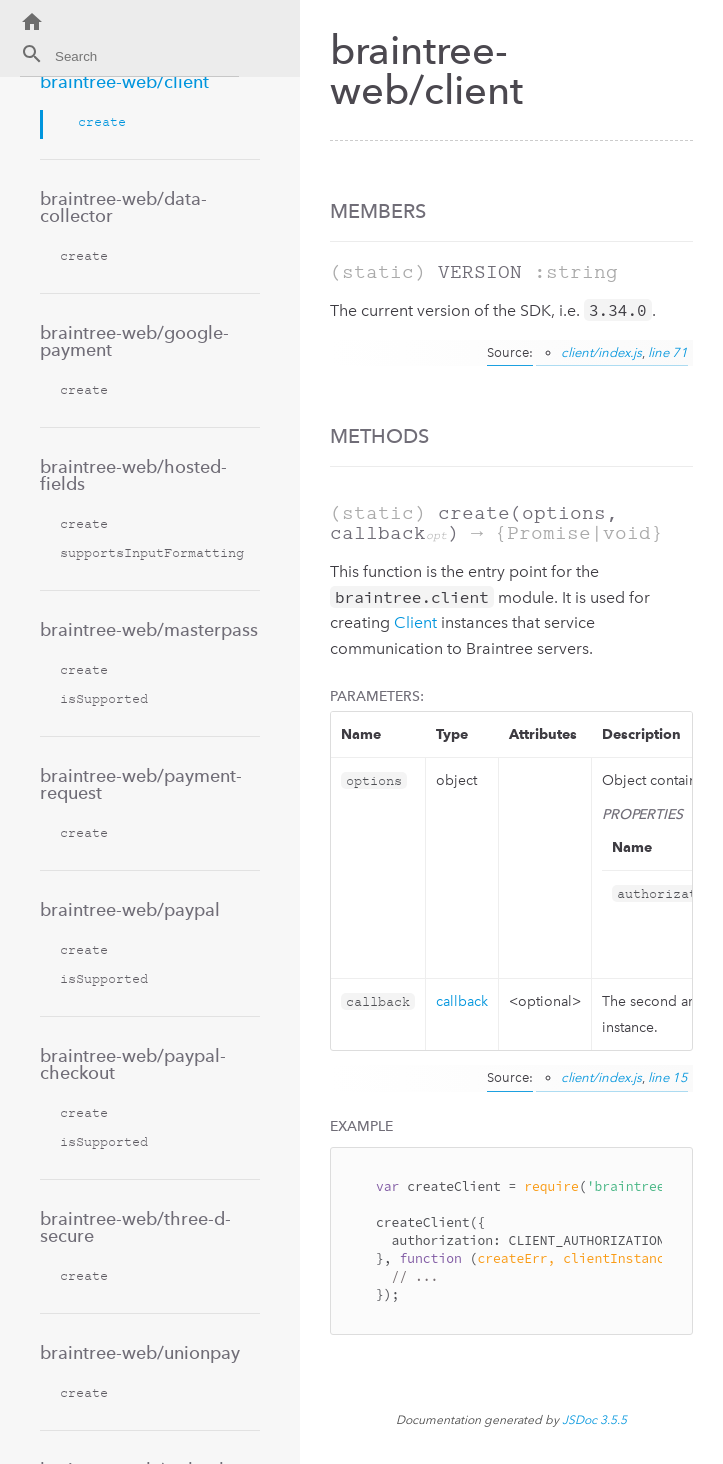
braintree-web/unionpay (140, 1352)
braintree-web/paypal (130, 909)
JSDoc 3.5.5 (594, 1420)
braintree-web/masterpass (149, 629)
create (102, 121)
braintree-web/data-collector (123, 207)
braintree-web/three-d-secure (135, 1227)
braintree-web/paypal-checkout (133, 1064)
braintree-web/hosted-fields (133, 475)
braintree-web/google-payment (134, 341)
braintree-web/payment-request (141, 784)
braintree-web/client (124, 81)
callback (462, 1001)
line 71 (668, 352)
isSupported (104, 698)
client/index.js (601, 352)
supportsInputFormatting (152, 552)
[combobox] (129, 59)
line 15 (668, 1077)
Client (415, 622)
